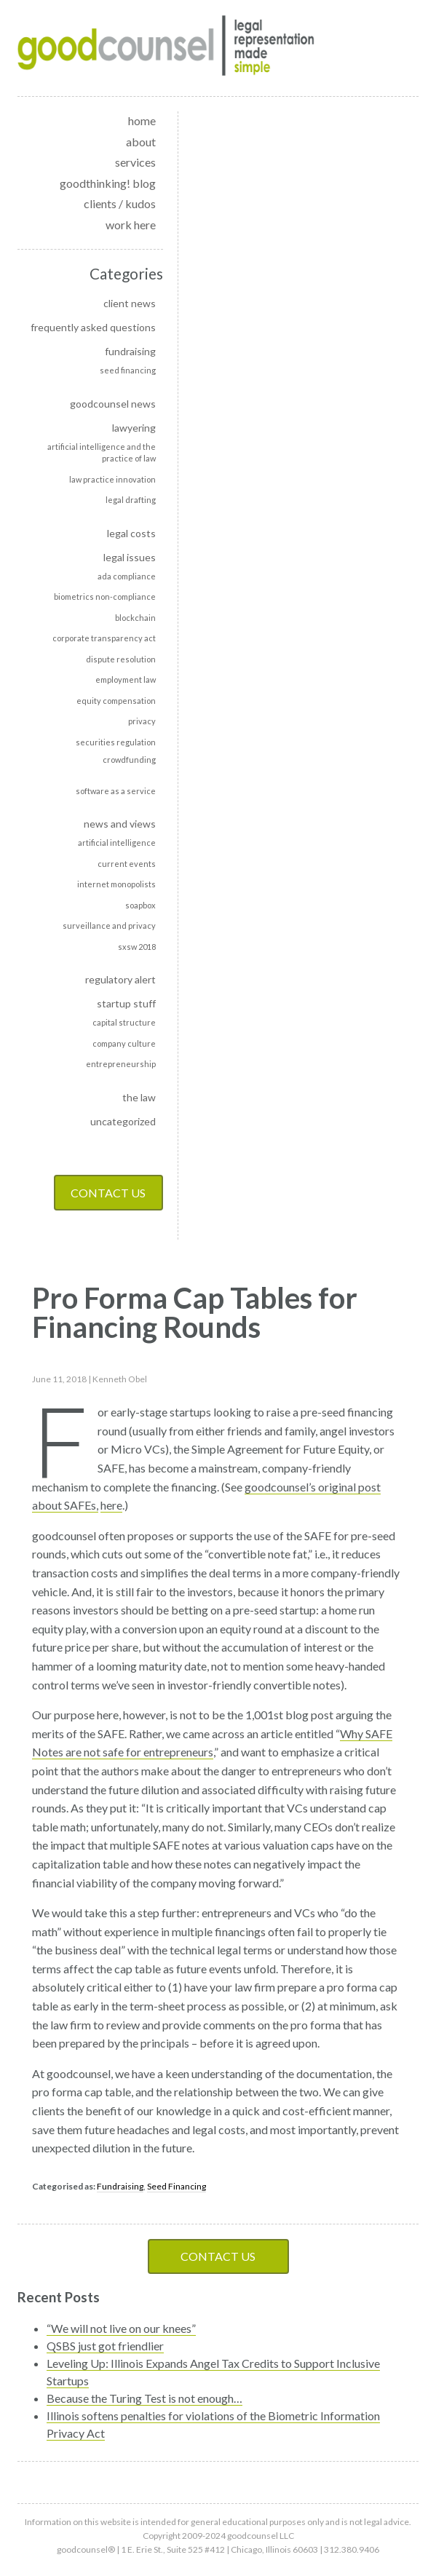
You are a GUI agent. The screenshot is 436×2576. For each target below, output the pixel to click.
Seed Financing (128, 370)
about (141, 141)
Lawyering (134, 427)
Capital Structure (124, 1022)
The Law (139, 1097)
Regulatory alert (120, 979)
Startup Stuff (126, 1003)
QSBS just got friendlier (105, 2346)
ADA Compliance (127, 576)
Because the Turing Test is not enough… (144, 2398)
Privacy (142, 721)
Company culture (124, 1043)
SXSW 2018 (137, 946)
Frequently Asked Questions (93, 327)
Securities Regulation (116, 742)
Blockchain (135, 617)
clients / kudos (120, 203)
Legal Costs (131, 533)
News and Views (120, 823)
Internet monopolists (116, 884)
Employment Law (125, 679)
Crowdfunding (129, 759)
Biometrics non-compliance (105, 596)
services (135, 162)
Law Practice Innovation (112, 479)
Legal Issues (129, 557)
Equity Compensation (116, 700)
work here (131, 224)
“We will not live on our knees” (121, 2328)
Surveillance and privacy (109, 925)
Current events (127, 863)
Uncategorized (123, 1121)
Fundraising (130, 351)
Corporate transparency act (104, 638)
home (142, 120)
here (111, 1505)
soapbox (140, 905)
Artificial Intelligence (117, 842)
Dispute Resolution (121, 659)
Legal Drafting (131, 499)
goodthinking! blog (108, 183)
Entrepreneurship (121, 1064)
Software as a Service (116, 791)
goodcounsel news (113, 403)
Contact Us (108, 1193)
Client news (129, 303)
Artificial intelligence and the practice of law (101, 453)
